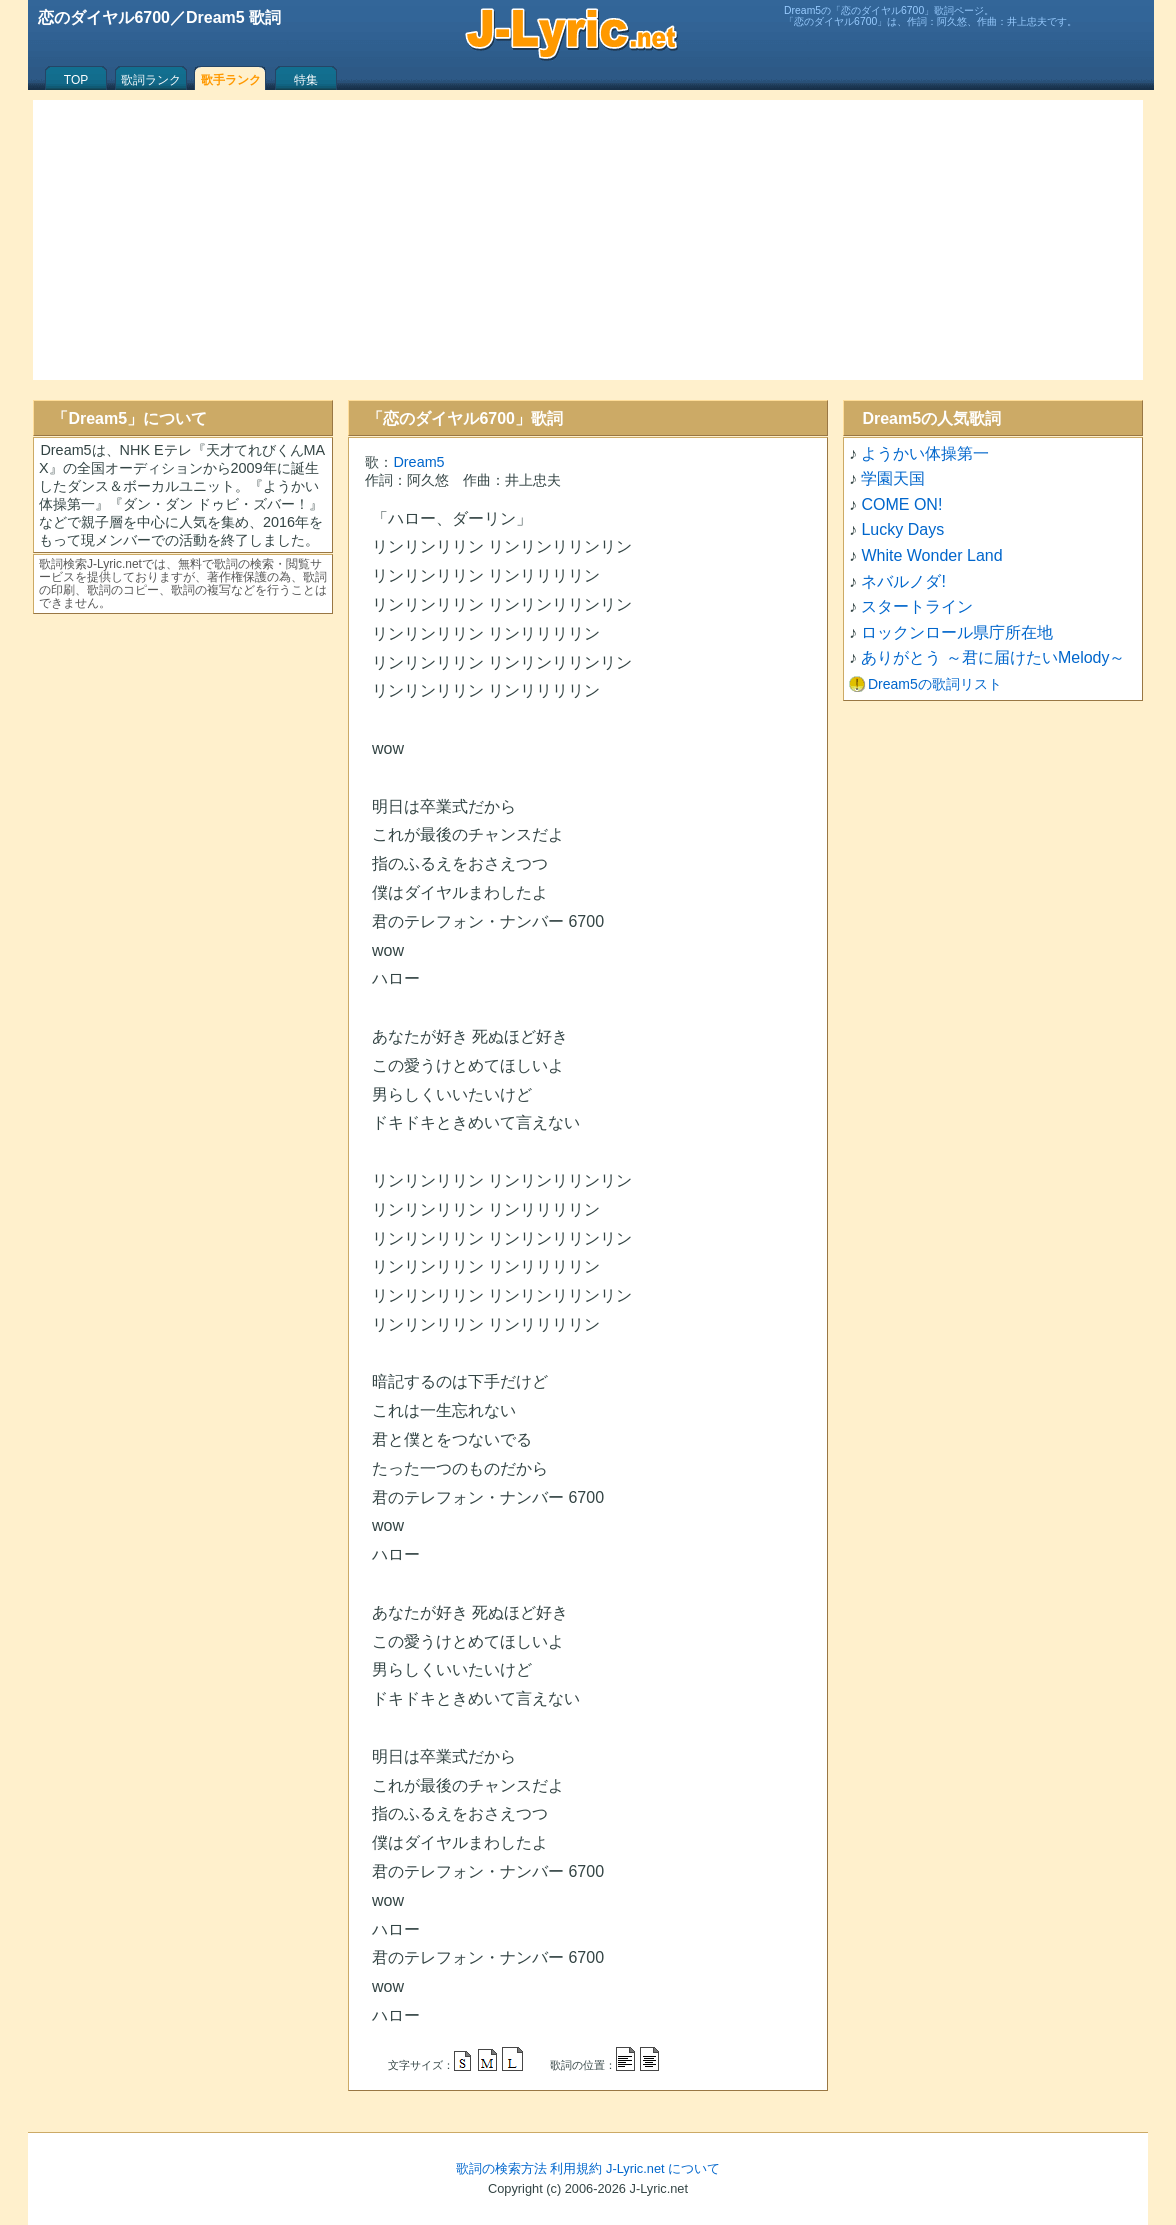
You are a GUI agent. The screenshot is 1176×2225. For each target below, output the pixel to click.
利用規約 (576, 2168)
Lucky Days (902, 529)
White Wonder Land (931, 555)
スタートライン (917, 606)
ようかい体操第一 (925, 453)
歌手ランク (231, 80)
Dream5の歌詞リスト (935, 684)
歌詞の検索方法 (501, 2168)
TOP (76, 80)
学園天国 (893, 478)
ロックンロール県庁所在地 (957, 632)
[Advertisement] (588, 240)
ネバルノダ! (903, 581)
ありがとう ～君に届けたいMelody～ (993, 657)
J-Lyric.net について (663, 2168)
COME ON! (901, 504)
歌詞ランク (151, 80)
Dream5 (418, 462)
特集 (306, 80)
